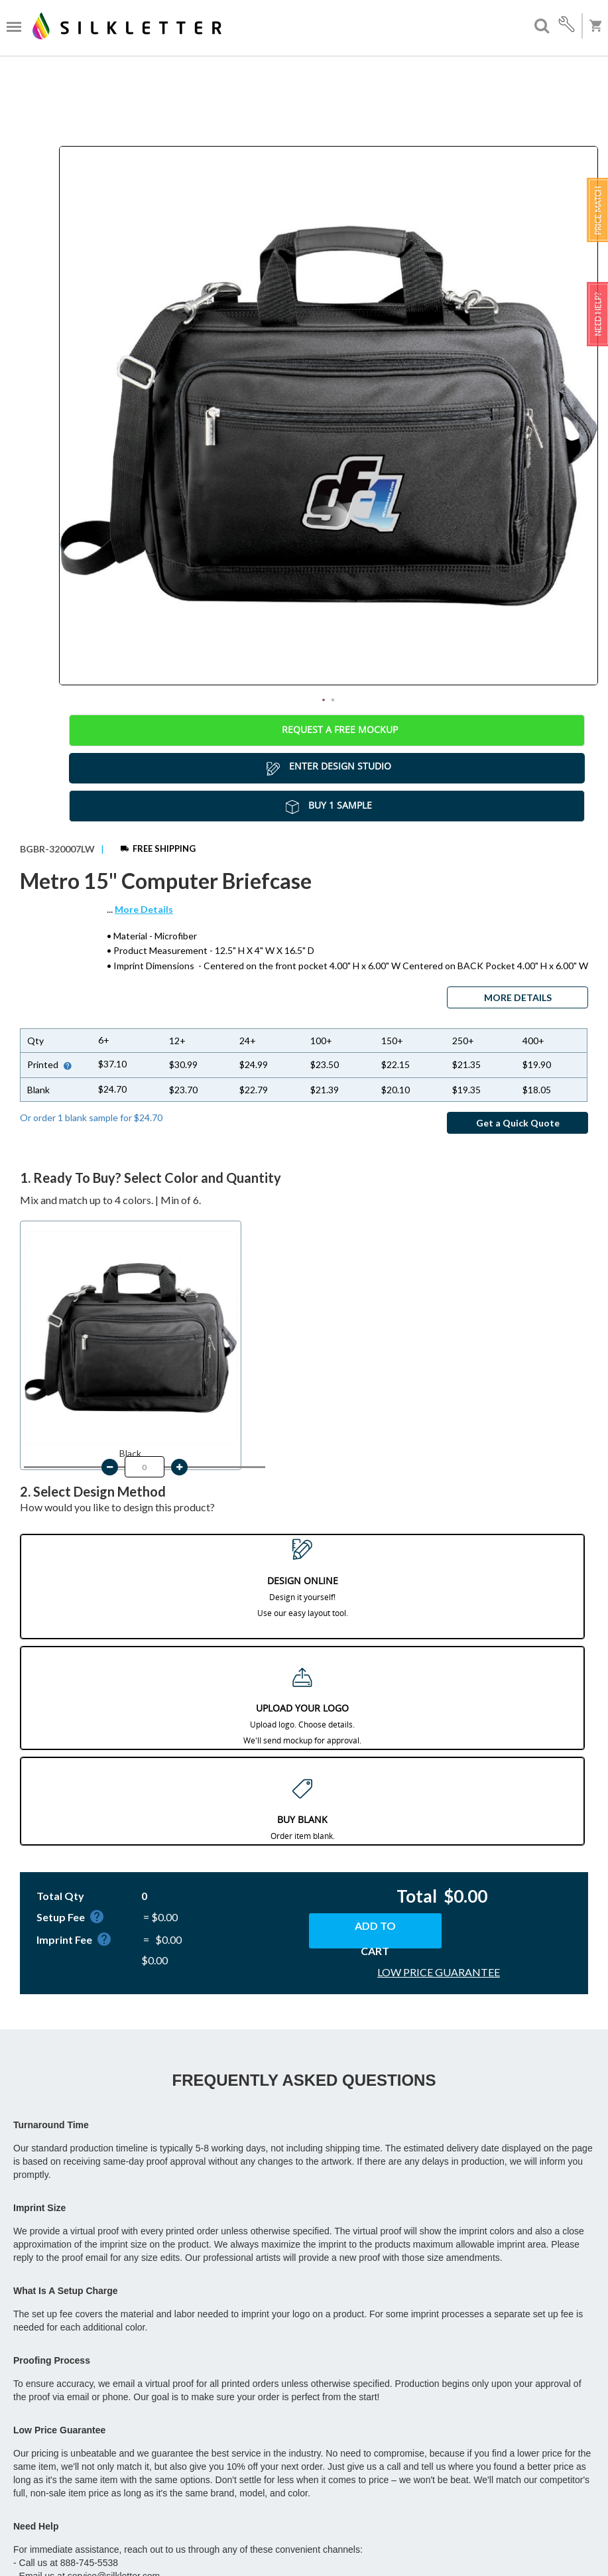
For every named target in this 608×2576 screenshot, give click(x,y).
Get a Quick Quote (518, 1122)
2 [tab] (333, 700)
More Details (144, 909)
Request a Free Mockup (326, 730)
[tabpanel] (328, 415)
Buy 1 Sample (327, 806)
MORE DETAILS (518, 997)
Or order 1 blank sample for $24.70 (91, 1117)
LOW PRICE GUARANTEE (438, 1972)
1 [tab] (323, 700)
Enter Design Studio (327, 768)
